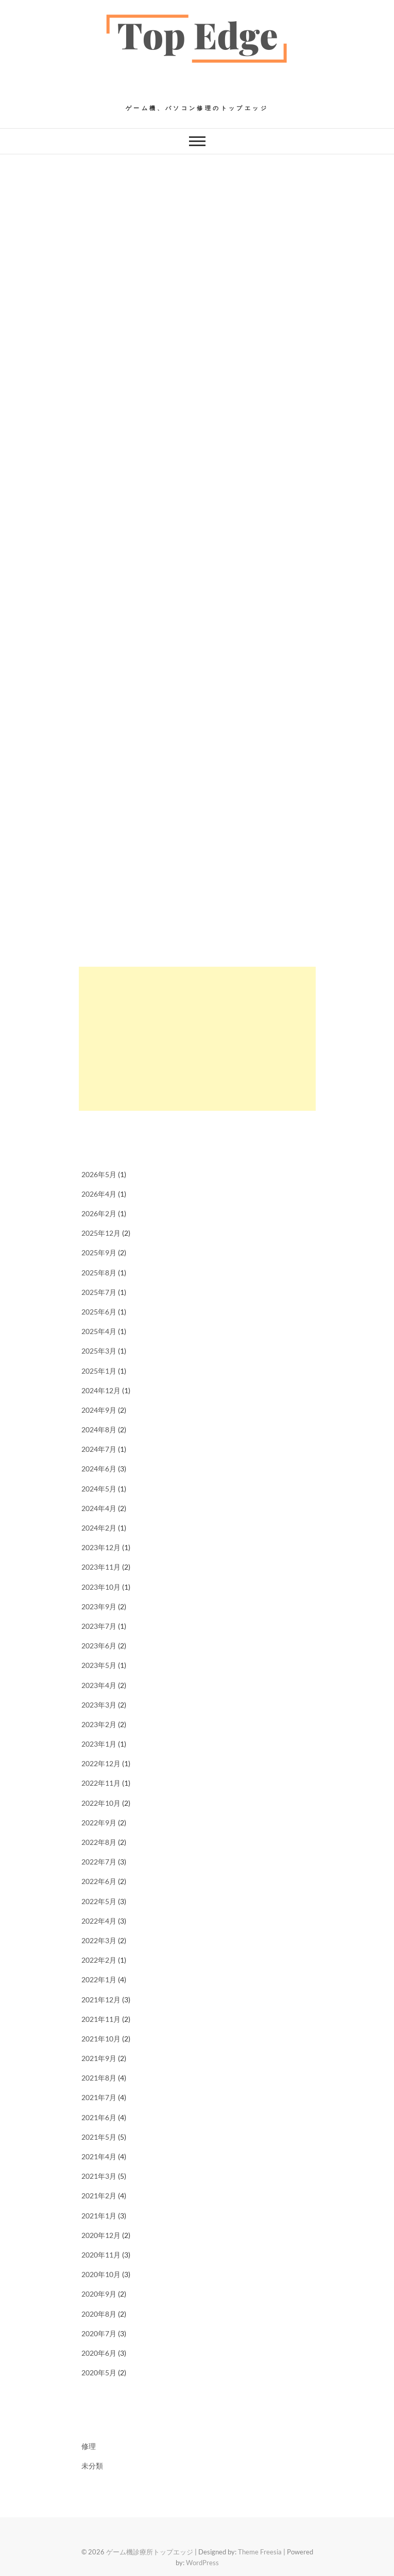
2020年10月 (101, 2274)
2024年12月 (101, 1390)
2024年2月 (98, 1527)
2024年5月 (98, 1488)
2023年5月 (98, 1665)
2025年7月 (98, 1292)
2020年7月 (98, 2333)
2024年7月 (98, 1449)
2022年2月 (98, 1960)
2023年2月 (98, 1724)
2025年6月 (98, 1311)
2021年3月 (98, 2176)
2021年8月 (98, 2077)
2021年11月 (101, 2019)
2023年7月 (98, 1626)
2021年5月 (98, 2137)
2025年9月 (98, 1252)
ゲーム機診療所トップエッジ (149, 2552)
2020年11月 (101, 2254)
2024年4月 (98, 1508)
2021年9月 (98, 2058)
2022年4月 (98, 1920)
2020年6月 (98, 2353)
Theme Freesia (260, 2552)
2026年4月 (98, 1193)
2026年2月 (98, 1213)
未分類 (92, 2465)
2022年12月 (101, 1763)
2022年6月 (98, 1881)
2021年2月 (98, 2195)
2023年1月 (98, 1743)
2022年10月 (101, 1803)
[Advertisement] (197, 1039)
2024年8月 (98, 1429)
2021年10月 (101, 2038)
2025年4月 (98, 1331)
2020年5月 (98, 2372)
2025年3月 (98, 1350)
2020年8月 (98, 2313)
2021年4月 (98, 2156)
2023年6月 (98, 1645)
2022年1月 (98, 1979)
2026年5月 (98, 1174)
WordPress (202, 2563)
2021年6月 (98, 2117)
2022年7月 (98, 1861)
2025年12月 (101, 1233)
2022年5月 (98, 1901)
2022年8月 (98, 1842)
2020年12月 (101, 2235)
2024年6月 (98, 1468)
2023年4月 (98, 1685)
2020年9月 (98, 2293)
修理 (88, 2446)
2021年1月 (98, 2215)
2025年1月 (98, 1370)
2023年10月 (101, 1587)
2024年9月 (98, 1410)
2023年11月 (101, 1566)
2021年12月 (101, 1999)
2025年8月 (98, 1272)
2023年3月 (98, 1704)
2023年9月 (98, 1606)
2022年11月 (101, 1783)
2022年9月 (98, 1822)
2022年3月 (98, 1940)
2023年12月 (101, 1547)
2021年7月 (98, 2097)
